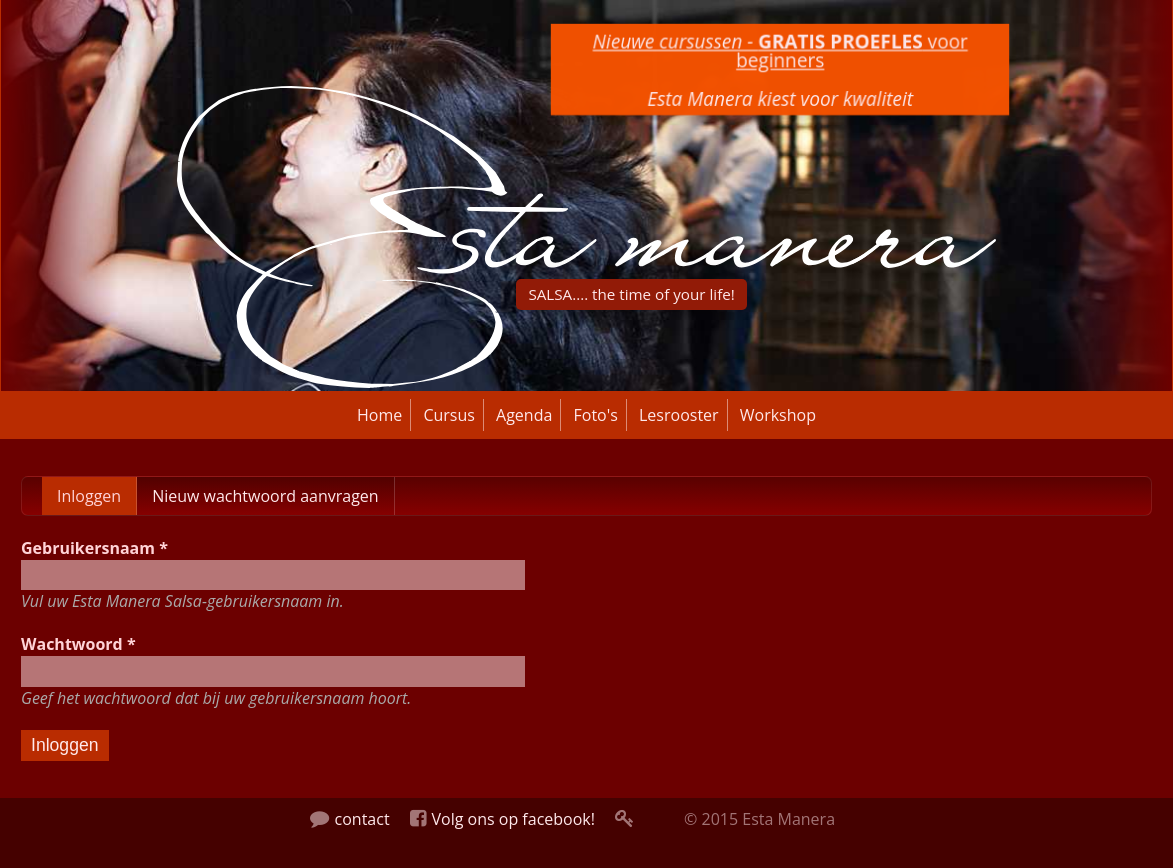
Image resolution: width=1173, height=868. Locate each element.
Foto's (596, 415)
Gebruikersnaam (94, 548)
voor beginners (779, 51)
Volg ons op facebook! (502, 819)
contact (350, 819)
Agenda (524, 415)
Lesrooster (679, 415)
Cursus (449, 415)
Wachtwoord (78, 644)
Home (379, 415)
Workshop (778, 415)
